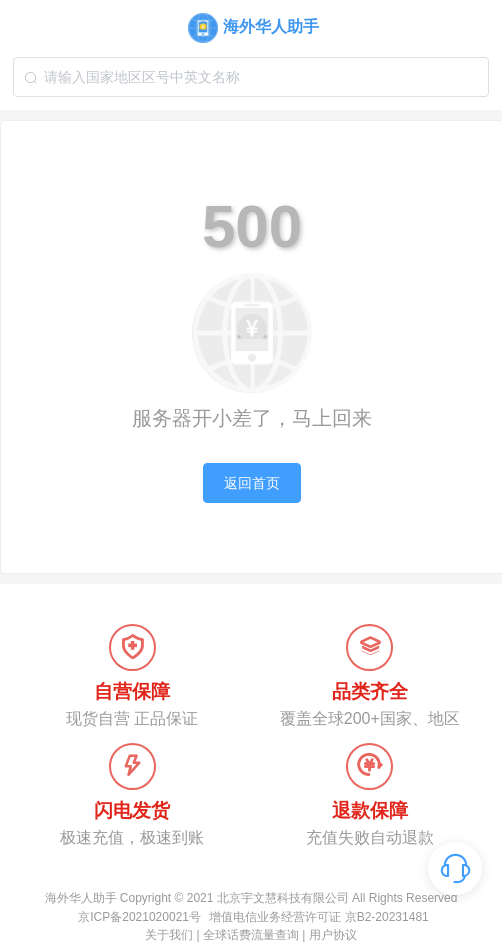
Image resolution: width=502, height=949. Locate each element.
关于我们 (169, 935)
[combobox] (250, 77)
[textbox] (250, 77)
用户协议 (333, 935)
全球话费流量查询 (251, 935)
